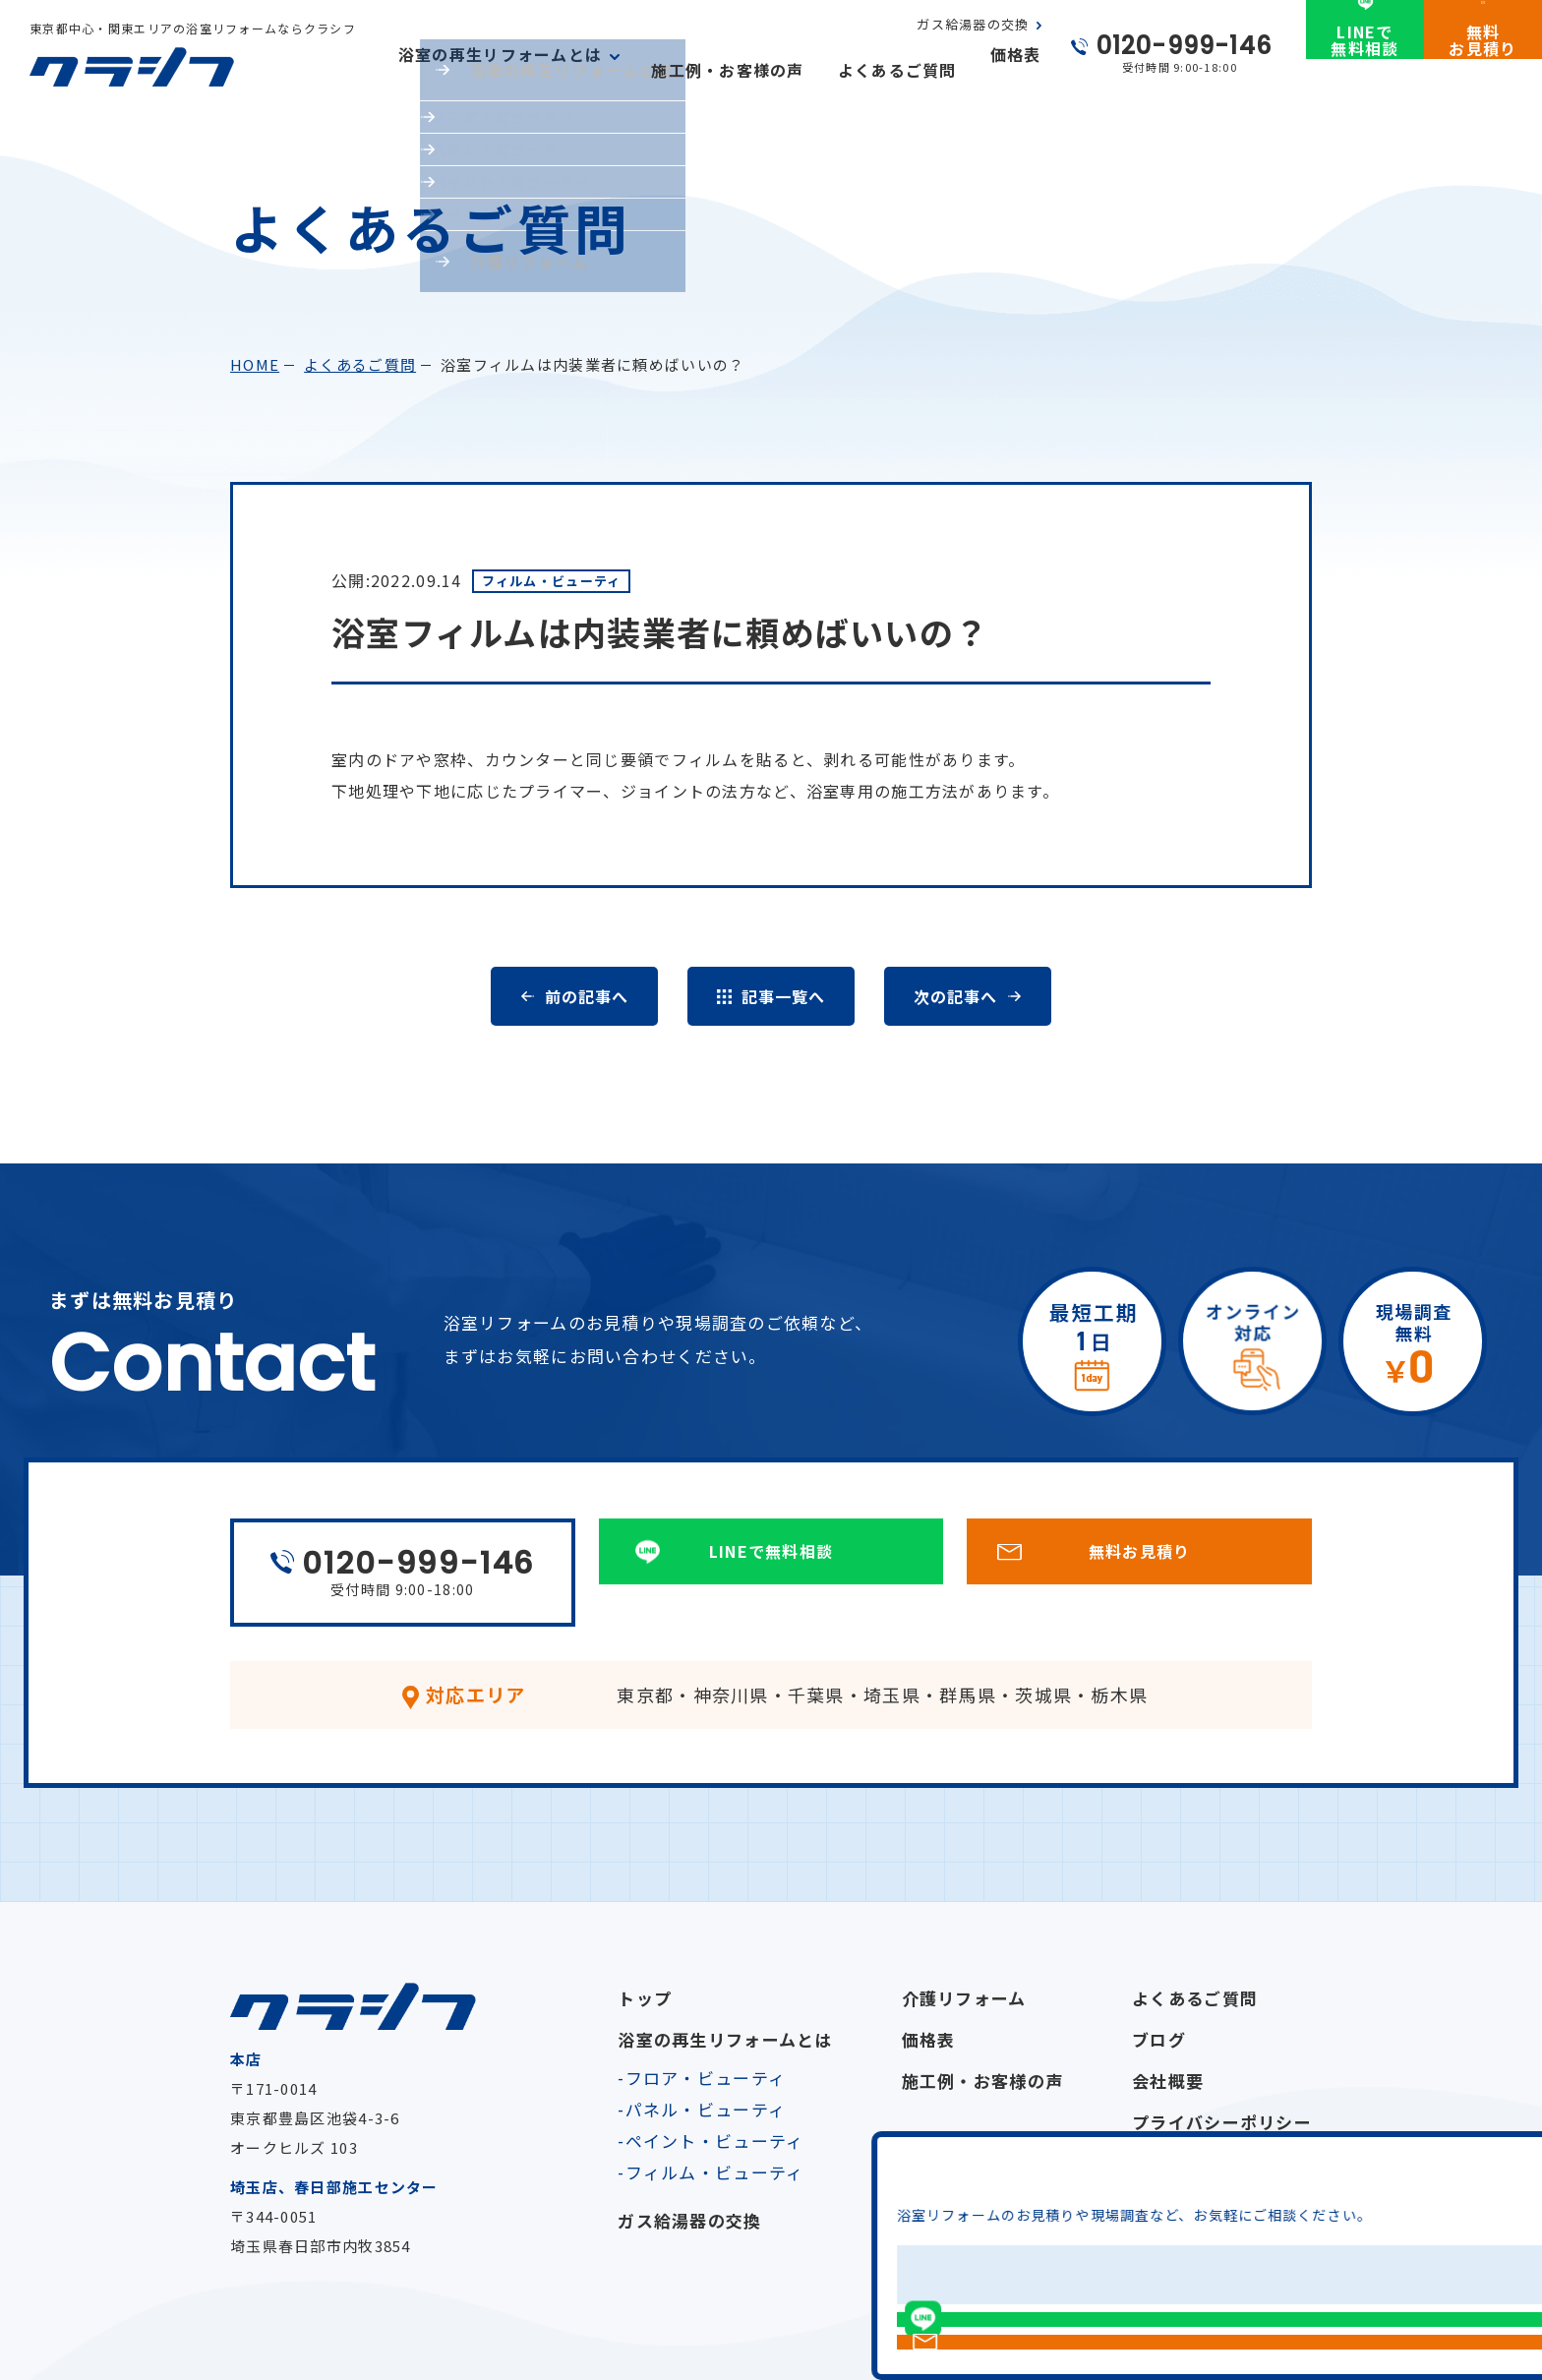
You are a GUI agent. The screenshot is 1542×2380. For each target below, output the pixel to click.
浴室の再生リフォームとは (725, 2039)
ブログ (1159, 2039)
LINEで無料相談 (1364, 71)
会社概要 (1168, 2080)
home (254, 364)
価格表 (1015, 70)
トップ (645, 1998)
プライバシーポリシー (1222, 2122)
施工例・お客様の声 (727, 70)
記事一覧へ (783, 996)
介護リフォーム (964, 1998)
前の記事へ (586, 996)
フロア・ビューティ (706, 2077)
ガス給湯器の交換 (973, 39)
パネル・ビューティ (706, 2109)
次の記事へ (955, 996)
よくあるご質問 (897, 70)
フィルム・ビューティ (714, 2172)
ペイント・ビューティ (714, 2140)
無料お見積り (1482, 71)
